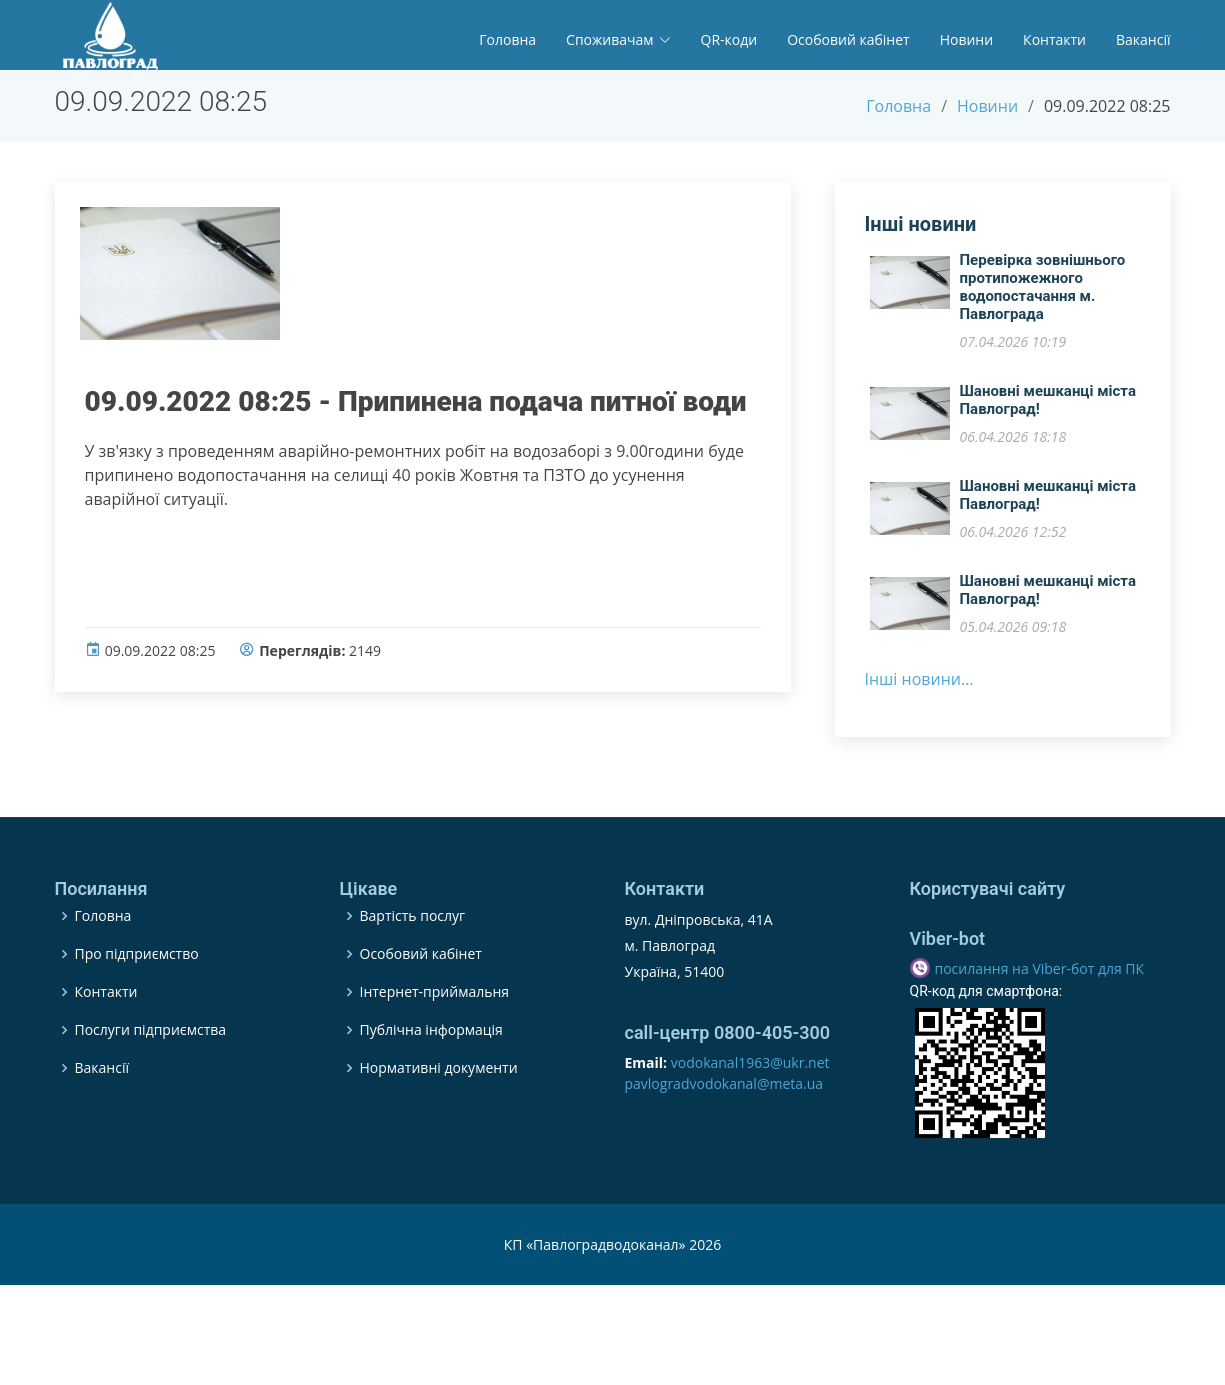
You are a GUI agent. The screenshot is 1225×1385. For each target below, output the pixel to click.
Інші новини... (919, 690)
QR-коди (729, 39)
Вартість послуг (413, 966)
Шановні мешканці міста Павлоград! (1048, 411)
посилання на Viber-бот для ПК (1040, 1018)
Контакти (1054, 39)
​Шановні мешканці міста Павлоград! (1048, 506)
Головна (507, 39)
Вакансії (1143, 39)
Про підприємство (137, 1004)
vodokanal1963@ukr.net (750, 1112)
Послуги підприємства (151, 1080)
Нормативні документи (439, 1118)
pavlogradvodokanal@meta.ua (724, 1133)
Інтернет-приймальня (435, 1042)
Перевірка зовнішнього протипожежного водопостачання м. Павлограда (1043, 298)
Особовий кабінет (848, 39)
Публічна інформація (431, 1080)
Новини (966, 39)
